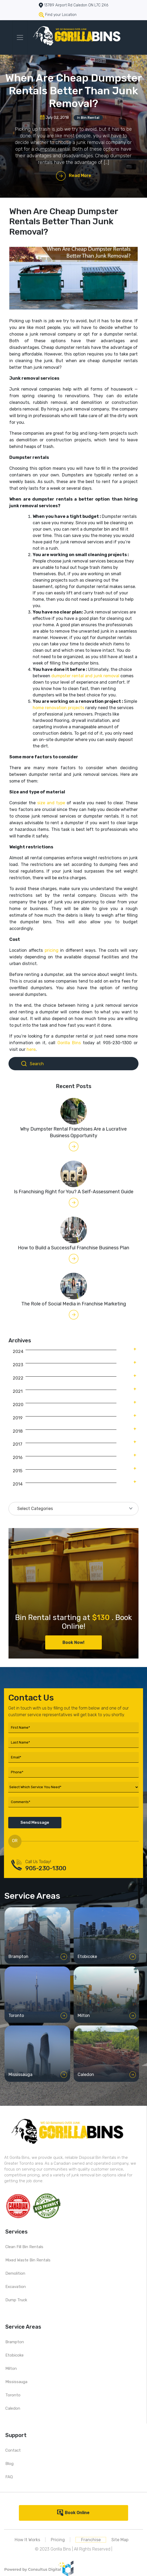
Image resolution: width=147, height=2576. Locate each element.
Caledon (12, 2408)
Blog (9, 2463)
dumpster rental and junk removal (85, 675)
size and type (52, 802)
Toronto (12, 2395)
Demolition (15, 2273)
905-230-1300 (45, 1868)
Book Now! (73, 1642)
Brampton (14, 2342)
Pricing (58, 2539)
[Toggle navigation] (19, 37)
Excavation (15, 2286)
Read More (80, 175)
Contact (13, 2450)
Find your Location (61, 14)
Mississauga (16, 2381)
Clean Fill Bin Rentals (24, 2246)
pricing (51, 950)
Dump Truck (16, 2300)
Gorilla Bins (69, 1042)
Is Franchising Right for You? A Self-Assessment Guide (73, 1192)
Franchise (91, 2539)
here (31, 1049)
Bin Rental (90, 118)
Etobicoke (14, 2355)
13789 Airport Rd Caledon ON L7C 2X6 (76, 5)
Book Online (77, 2512)
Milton (11, 2368)
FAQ (9, 2477)
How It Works (27, 2539)
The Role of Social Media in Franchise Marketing (73, 1304)
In (88, 118)
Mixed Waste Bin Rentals (28, 2260)
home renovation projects (58, 707)
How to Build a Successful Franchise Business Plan (73, 1248)
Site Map (119, 2539)
